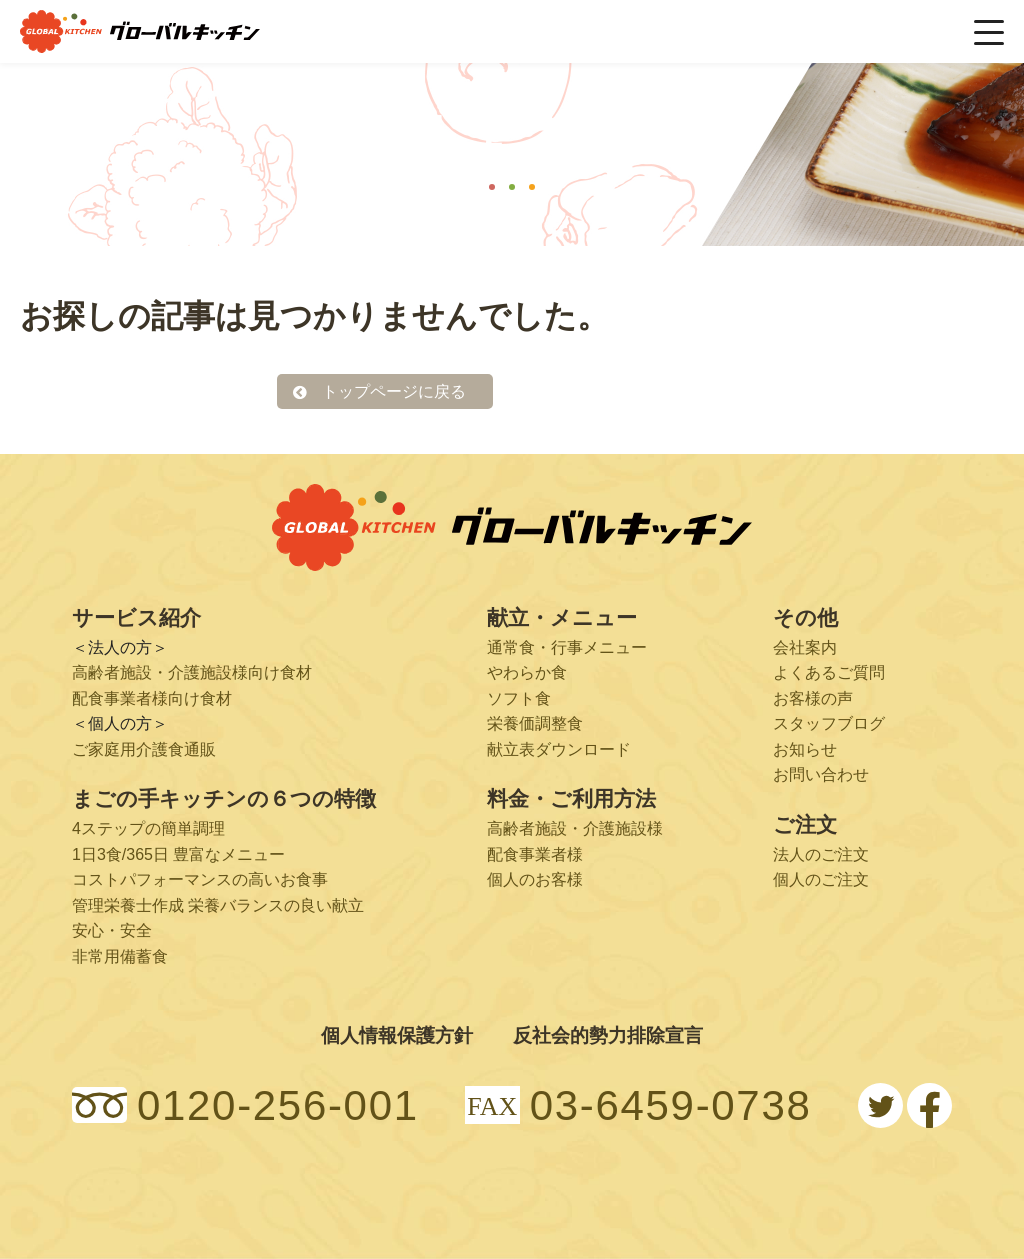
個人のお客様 (535, 879)
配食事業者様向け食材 (152, 698)
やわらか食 (527, 672)
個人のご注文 (821, 879)
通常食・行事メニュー (567, 647)
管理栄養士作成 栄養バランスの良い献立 (218, 905)
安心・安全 (112, 931)
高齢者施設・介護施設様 (575, 828)
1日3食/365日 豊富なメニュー (178, 854)
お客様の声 (813, 698)
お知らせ (805, 749)
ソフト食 (519, 698)
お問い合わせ (821, 775)
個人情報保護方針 (397, 1035)
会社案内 (805, 647)
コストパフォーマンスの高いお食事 (200, 879)
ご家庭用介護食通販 (144, 749)
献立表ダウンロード (559, 749)
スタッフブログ (829, 723)
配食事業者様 (535, 854)
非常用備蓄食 (120, 956)
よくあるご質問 (829, 672)
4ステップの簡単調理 (148, 828)
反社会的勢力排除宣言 (608, 1035)
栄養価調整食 (535, 723)
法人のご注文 (821, 854)
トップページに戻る (394, 391)
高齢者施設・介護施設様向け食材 (192, 672)
